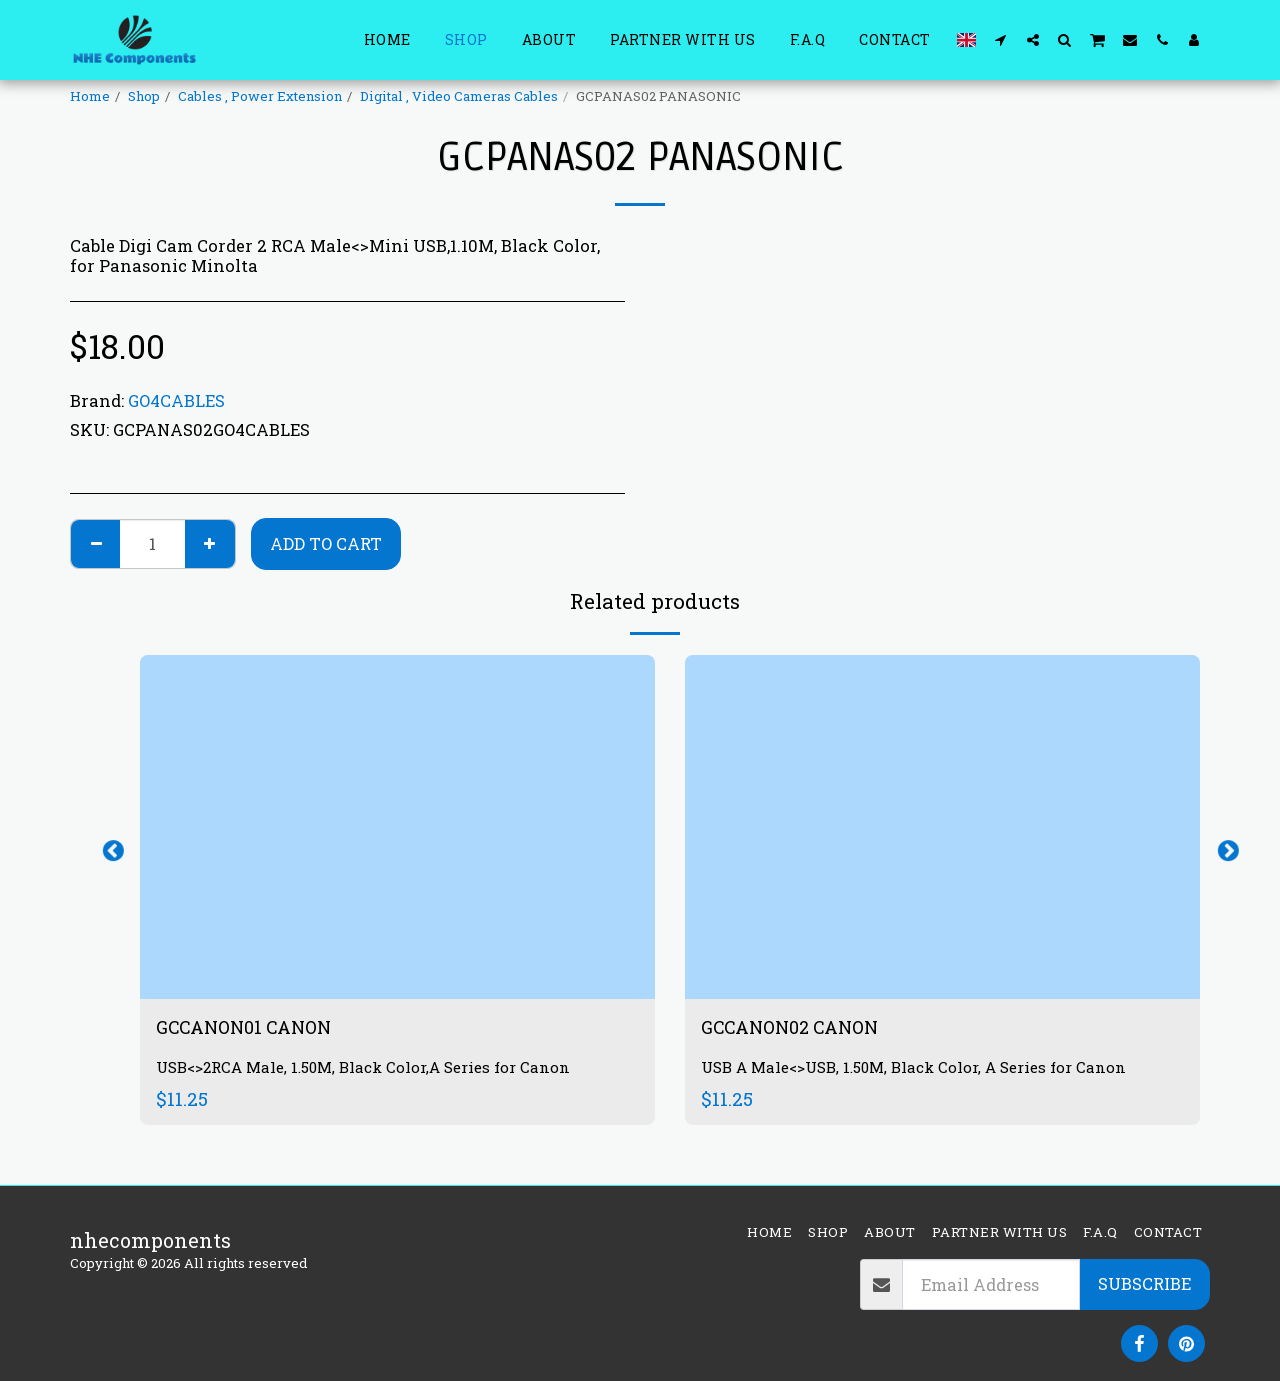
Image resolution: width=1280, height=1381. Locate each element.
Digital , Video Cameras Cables (459, 96)
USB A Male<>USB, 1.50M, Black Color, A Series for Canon (923, 1069)
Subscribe (1144, 1283)
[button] (1001, 39)
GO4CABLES (176, 400)
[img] (397, 826)
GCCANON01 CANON (255, 1029)
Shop (144, 96)
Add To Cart (326, 543)
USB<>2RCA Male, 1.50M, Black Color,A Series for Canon (373, 1069)
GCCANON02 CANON (801, 1029)
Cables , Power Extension (260, 96)
